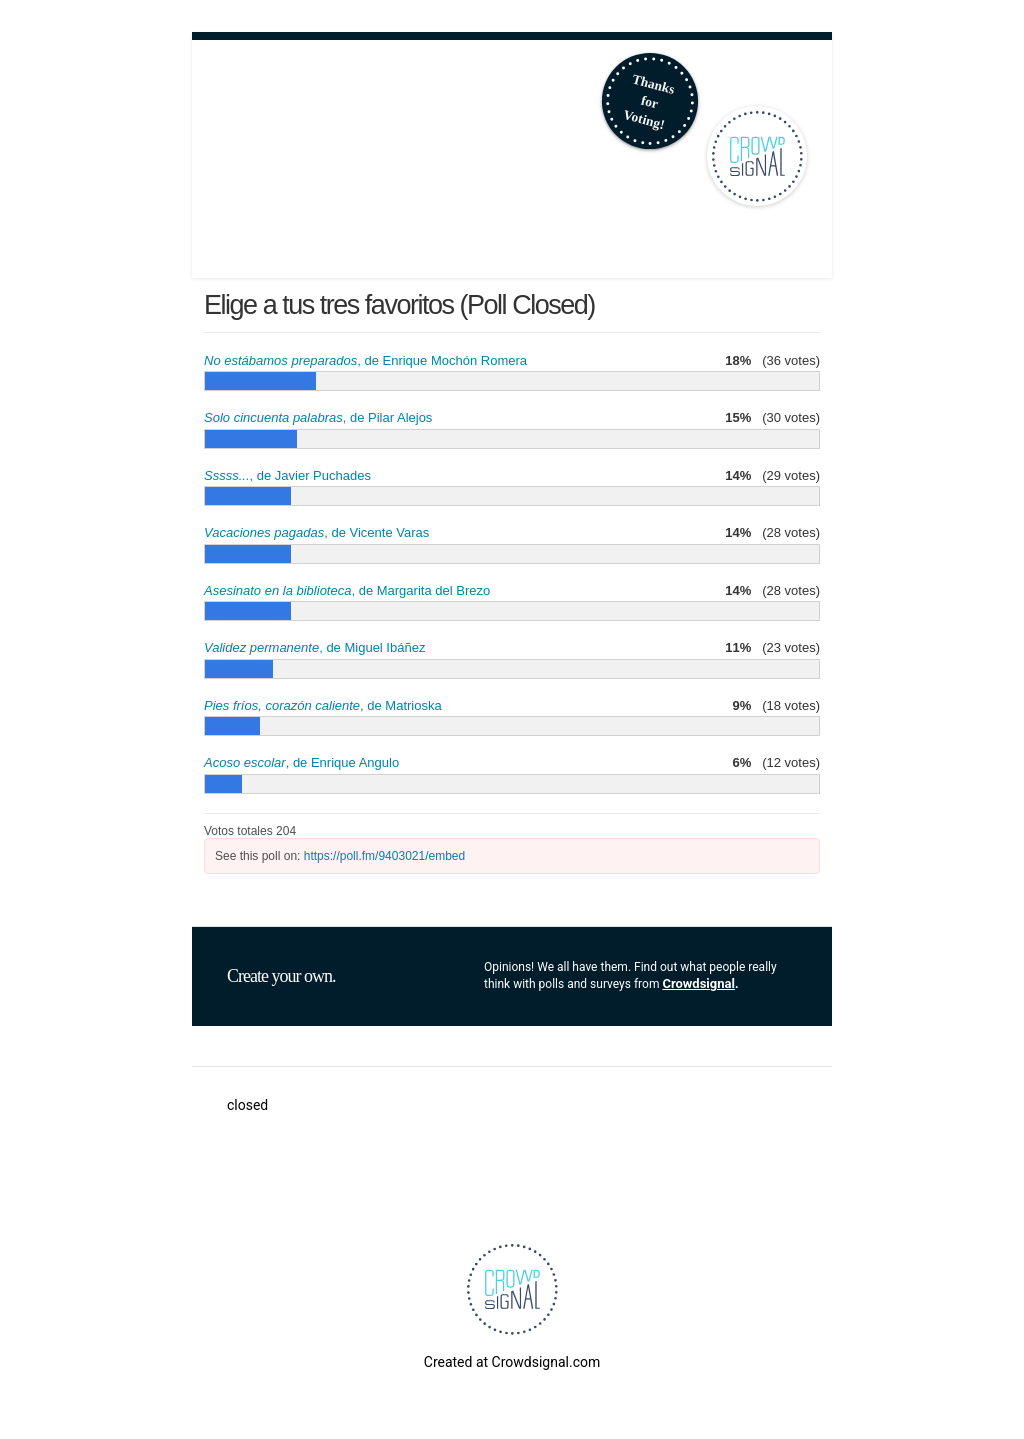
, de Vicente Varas (316, 532)
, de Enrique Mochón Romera (365, 360)
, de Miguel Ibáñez (314, 647)
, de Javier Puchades (287, 475)
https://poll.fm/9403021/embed (384, 856)
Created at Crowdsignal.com (512, 1362)
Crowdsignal (698, 983)
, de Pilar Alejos (318, 417)
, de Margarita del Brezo (347, 590)
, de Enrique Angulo (301, 762)
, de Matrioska (323, 705)
